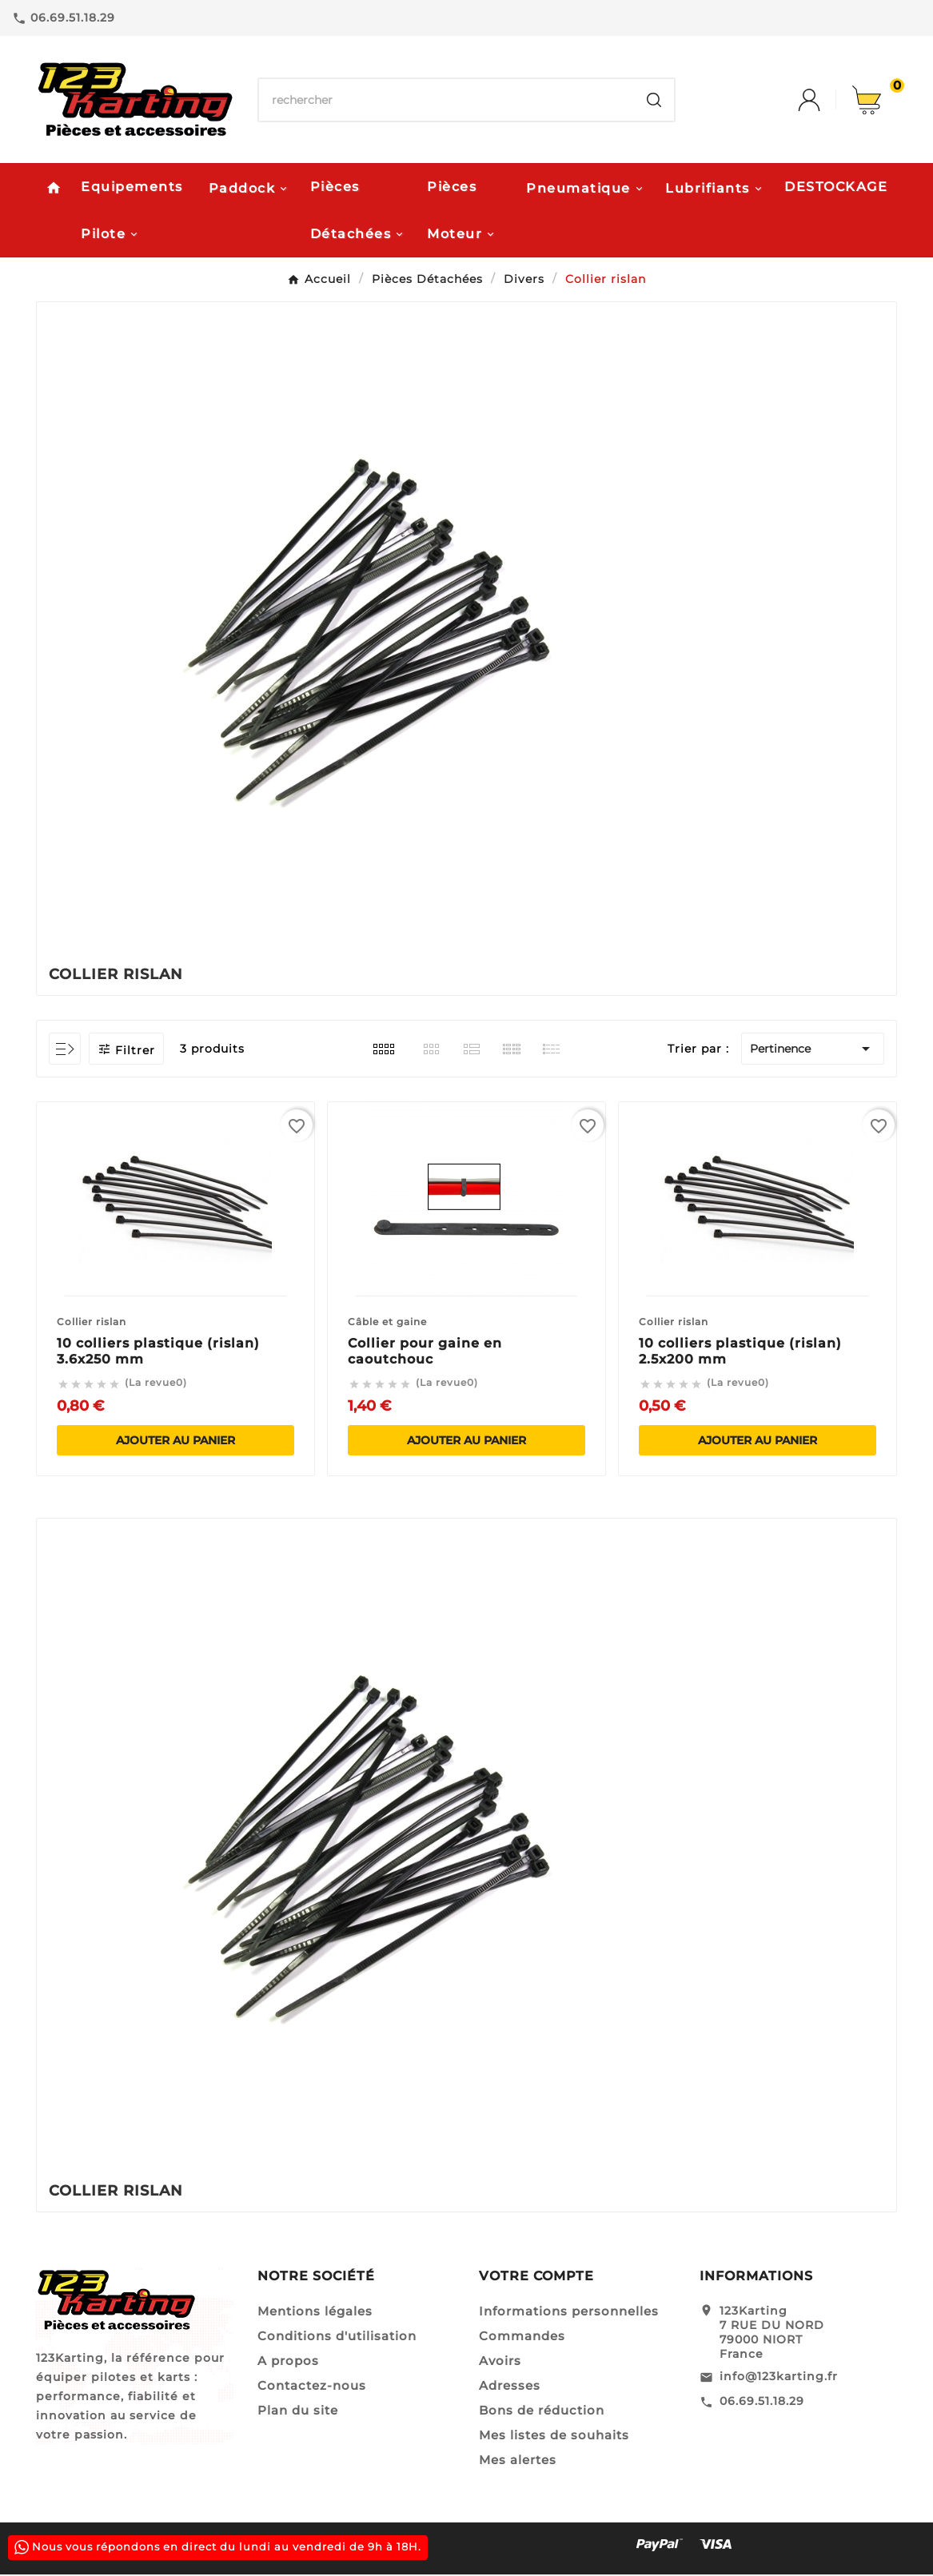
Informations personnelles (569, 2312)
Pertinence (812, 1050)
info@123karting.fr (779, 2378)
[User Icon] (825, 100)
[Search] (654, 100)
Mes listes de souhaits (554, 2436)
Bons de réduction (541, 2411)
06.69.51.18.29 (762, 2402)
